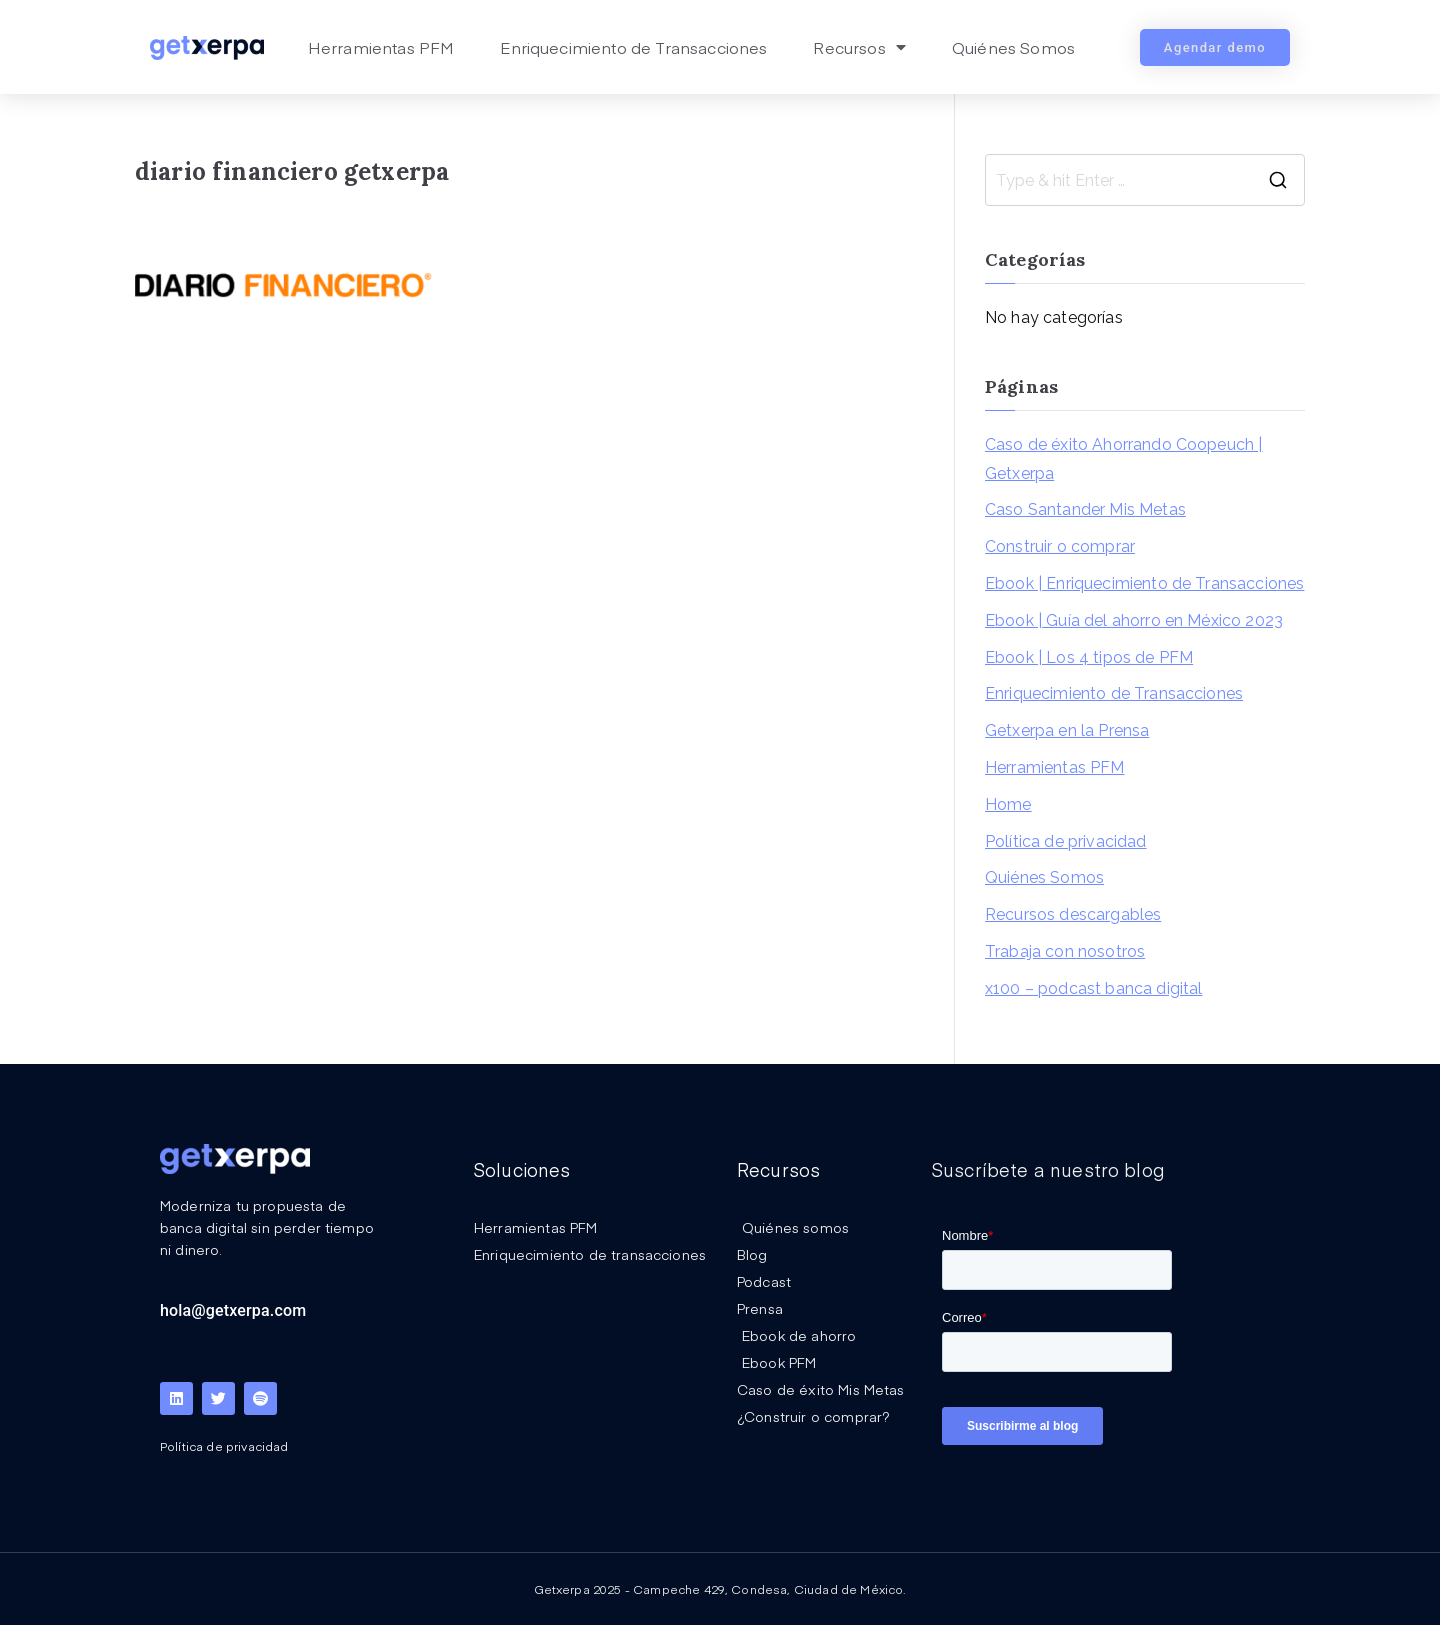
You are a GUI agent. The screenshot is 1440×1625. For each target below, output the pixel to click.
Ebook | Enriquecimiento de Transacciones (1144, 583)
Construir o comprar (1060, 546)
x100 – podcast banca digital (1093, 988)
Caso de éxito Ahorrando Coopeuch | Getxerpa (1123, 459)
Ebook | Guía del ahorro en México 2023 (1134, 620)
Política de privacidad (1066, 841)
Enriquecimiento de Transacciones (633, 47)
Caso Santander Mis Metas (1085, 509)
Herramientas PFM (381, 47)
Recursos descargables (1073, 914)
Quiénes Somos (1013, 47)
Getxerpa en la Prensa (1067, 730)
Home (1008, 804)
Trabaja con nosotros (1065, 951)
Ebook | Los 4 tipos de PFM (1089, 657)
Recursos (859, 47)
